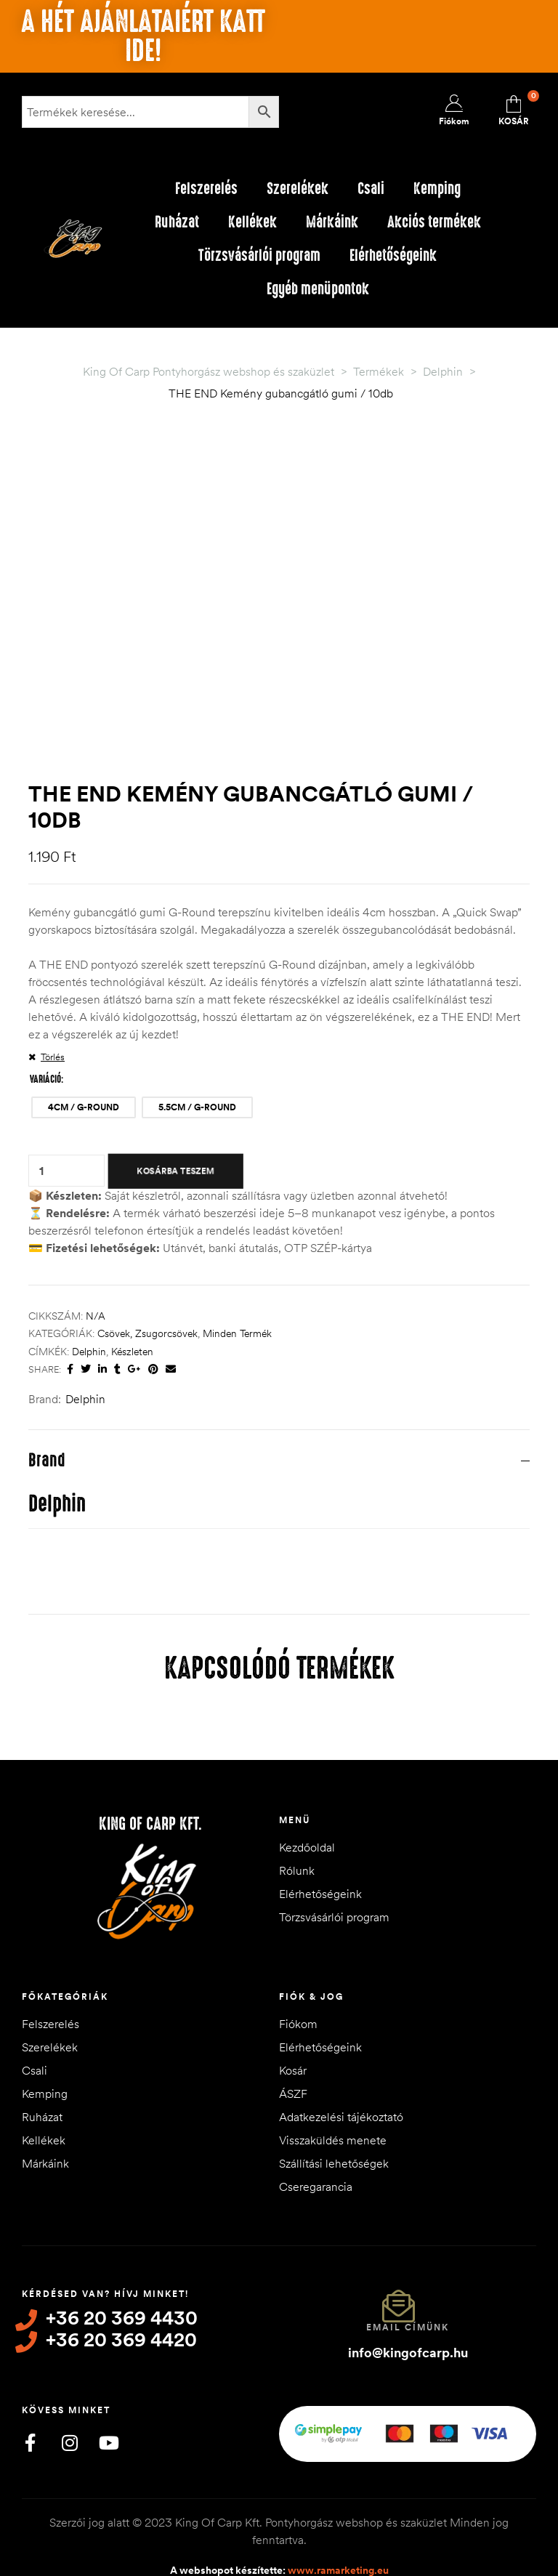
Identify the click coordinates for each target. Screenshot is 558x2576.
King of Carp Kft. (150, 1774)
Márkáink (332, 222)
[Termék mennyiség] (41, 1121)
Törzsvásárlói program (259, 255)
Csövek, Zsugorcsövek (147, 1284)
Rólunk (297, 1821)
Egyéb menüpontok (318, 288)
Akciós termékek (434, 222)
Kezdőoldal (307, 1797)
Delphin (89, 1301)
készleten (132, 1301)
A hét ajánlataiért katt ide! (143, 36)
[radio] (83, 1058)
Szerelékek (297, 188)
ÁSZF (293, 2044)
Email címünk (407, 2277)
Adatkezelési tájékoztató (341, 2067)
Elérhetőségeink (393, 255)
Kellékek (252, 222)
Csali (370, 188)
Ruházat (177, 222)
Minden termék (237, 1284)
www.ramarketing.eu (338, 2513)
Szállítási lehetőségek (334, 2114)
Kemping (437, 188)
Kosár (293, 2021)
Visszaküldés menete (333, 2090)
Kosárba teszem (175, 1121)
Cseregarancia (315, 2137)
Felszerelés (206, 188)
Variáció (45, 1029)
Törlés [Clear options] (53, 1007)
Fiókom (298, 1974)
